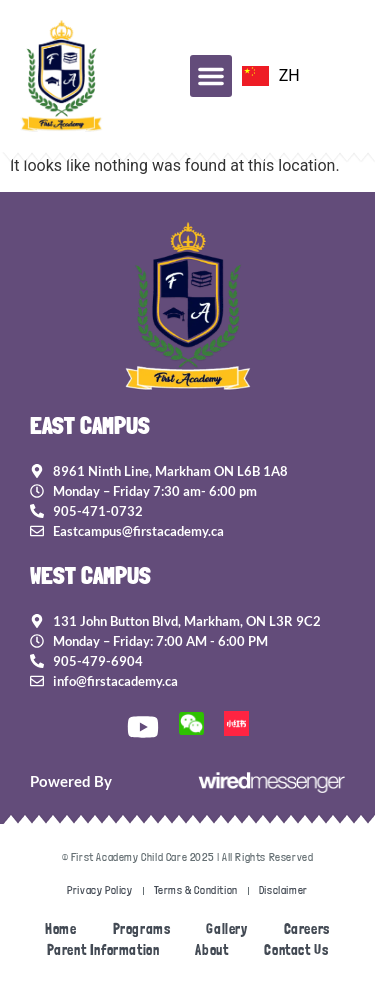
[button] (211, 76)
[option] (271, 76)
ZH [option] (289, 75)
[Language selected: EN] (271, 75)
